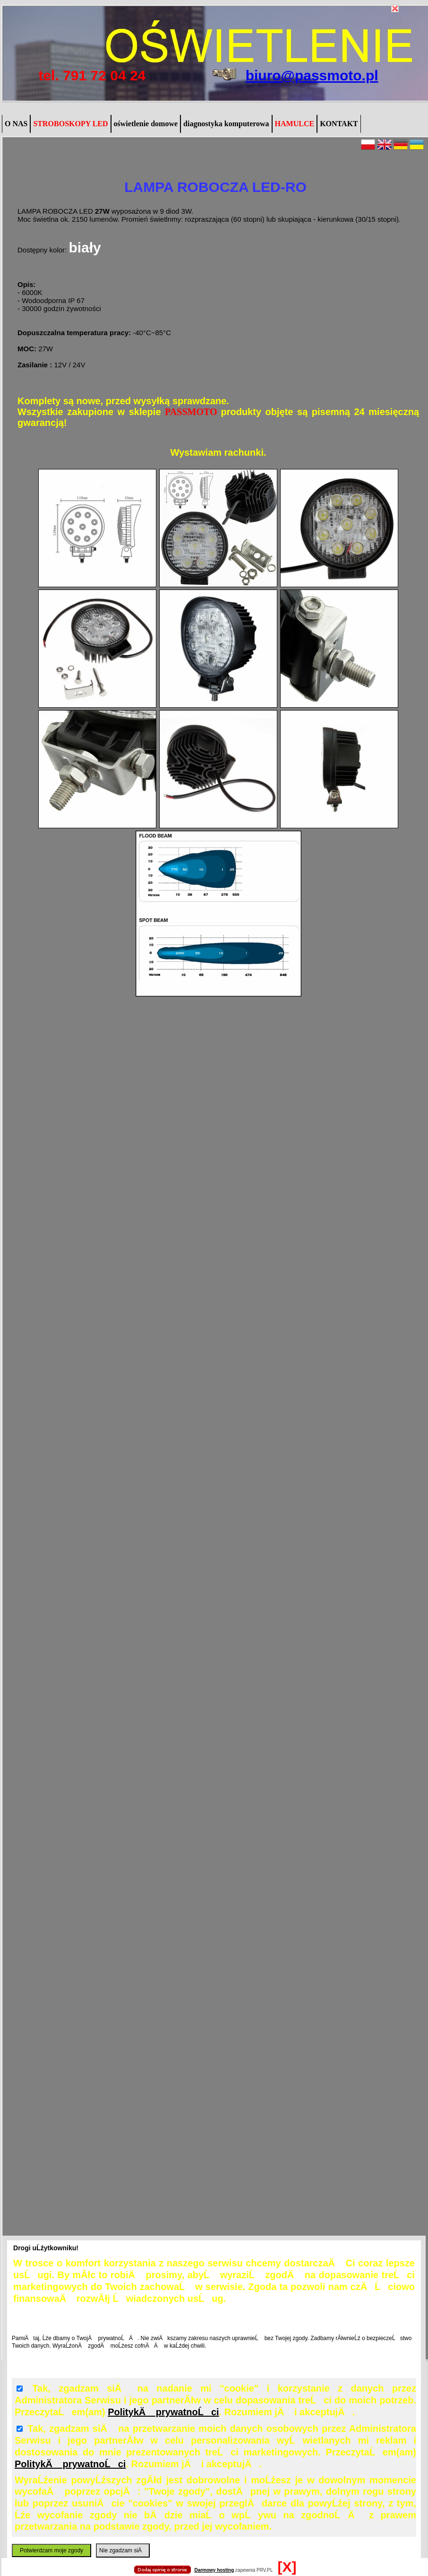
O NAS (16, 124)
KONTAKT (339, 124)
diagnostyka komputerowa (226, 124)
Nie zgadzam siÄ (122, 2550)
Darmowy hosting (214, 2570)
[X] (287, 2567)
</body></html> (214, 47)
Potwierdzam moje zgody (51, 2550)
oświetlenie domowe (146, 124)
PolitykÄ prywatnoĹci (163, 2412)
